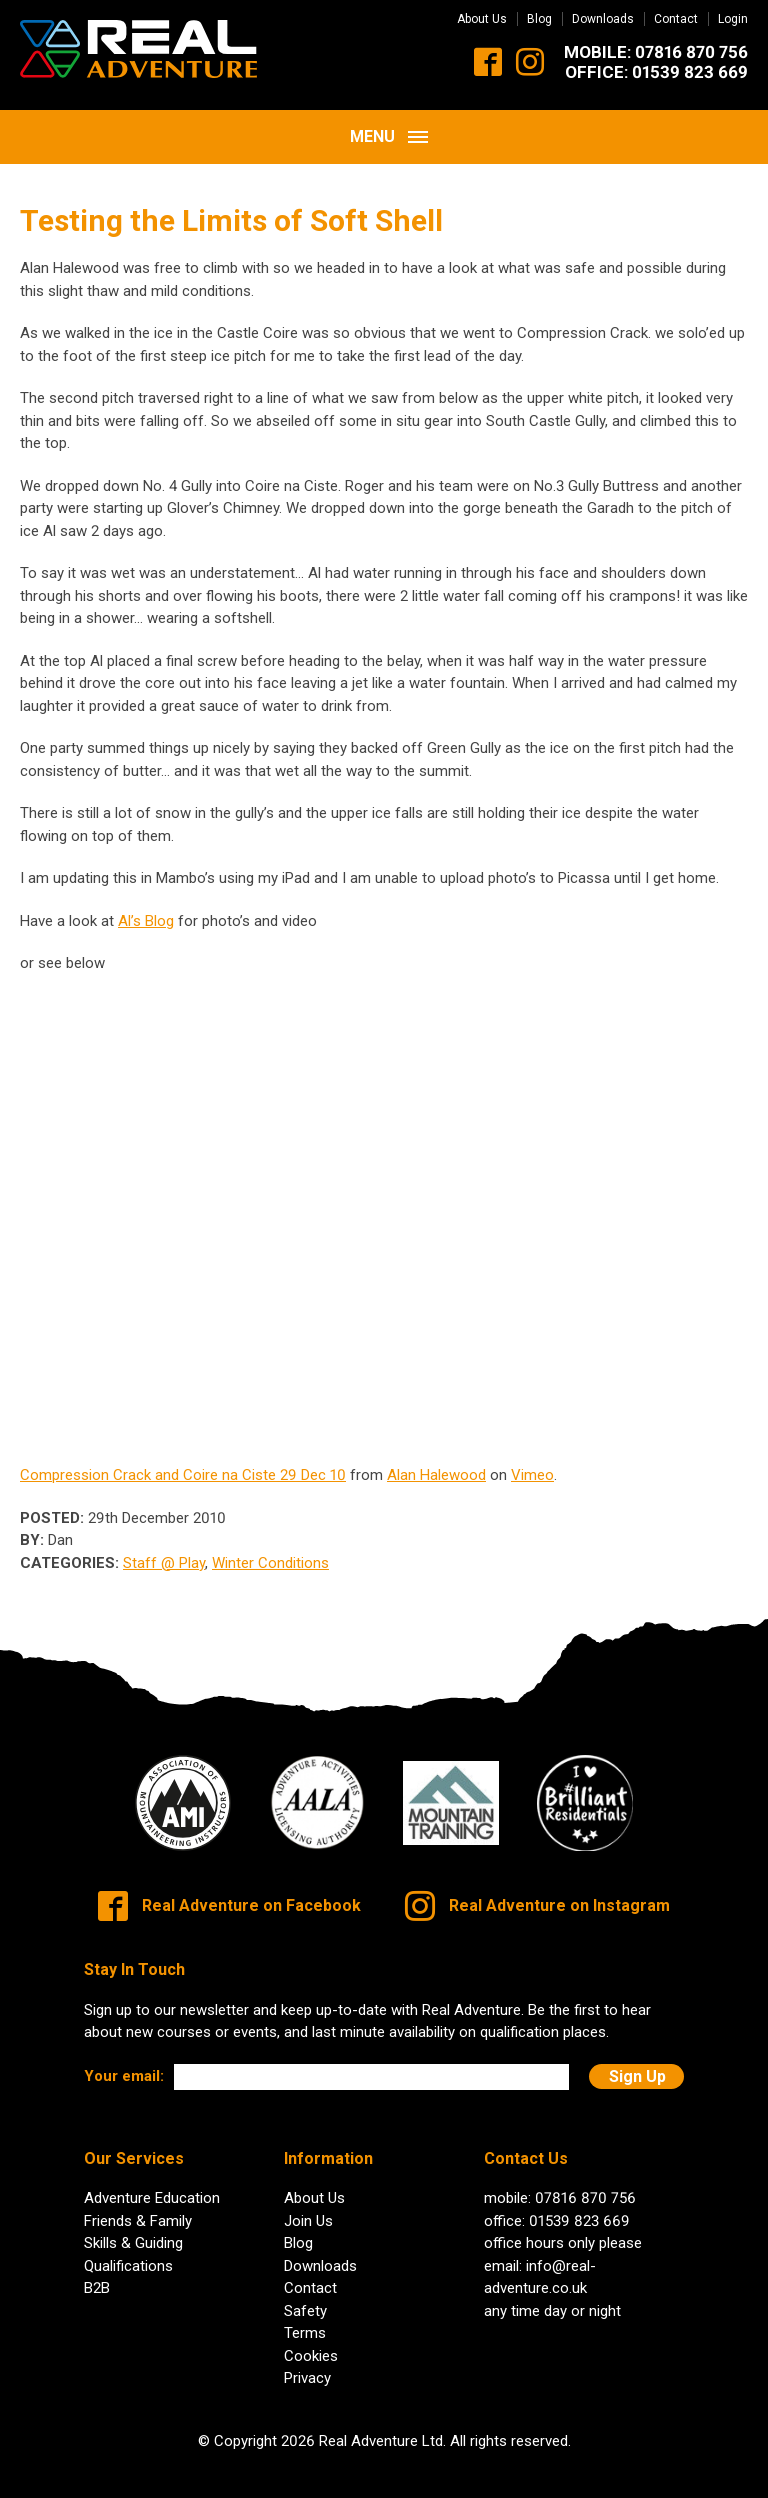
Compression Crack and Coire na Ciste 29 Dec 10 (183, 1461)
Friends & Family (138, 2206)
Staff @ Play (164, 1549)
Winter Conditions (270, 1549)
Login (733, 19)
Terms (305, 2319)
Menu (389, 122)
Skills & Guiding (133, 2229)
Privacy (307, 2364)
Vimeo (532, 1461)
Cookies (311, 2341)
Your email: (124, 2062)
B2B (97, 2274)
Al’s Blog (146, 907)
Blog (539, 19)
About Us (482, 19)
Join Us (308, 2206)
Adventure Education (152, 2184)
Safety (305, 2296)
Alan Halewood (436, 1461)
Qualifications (128, 2251)
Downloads (603, 19)
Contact (676, 19)
